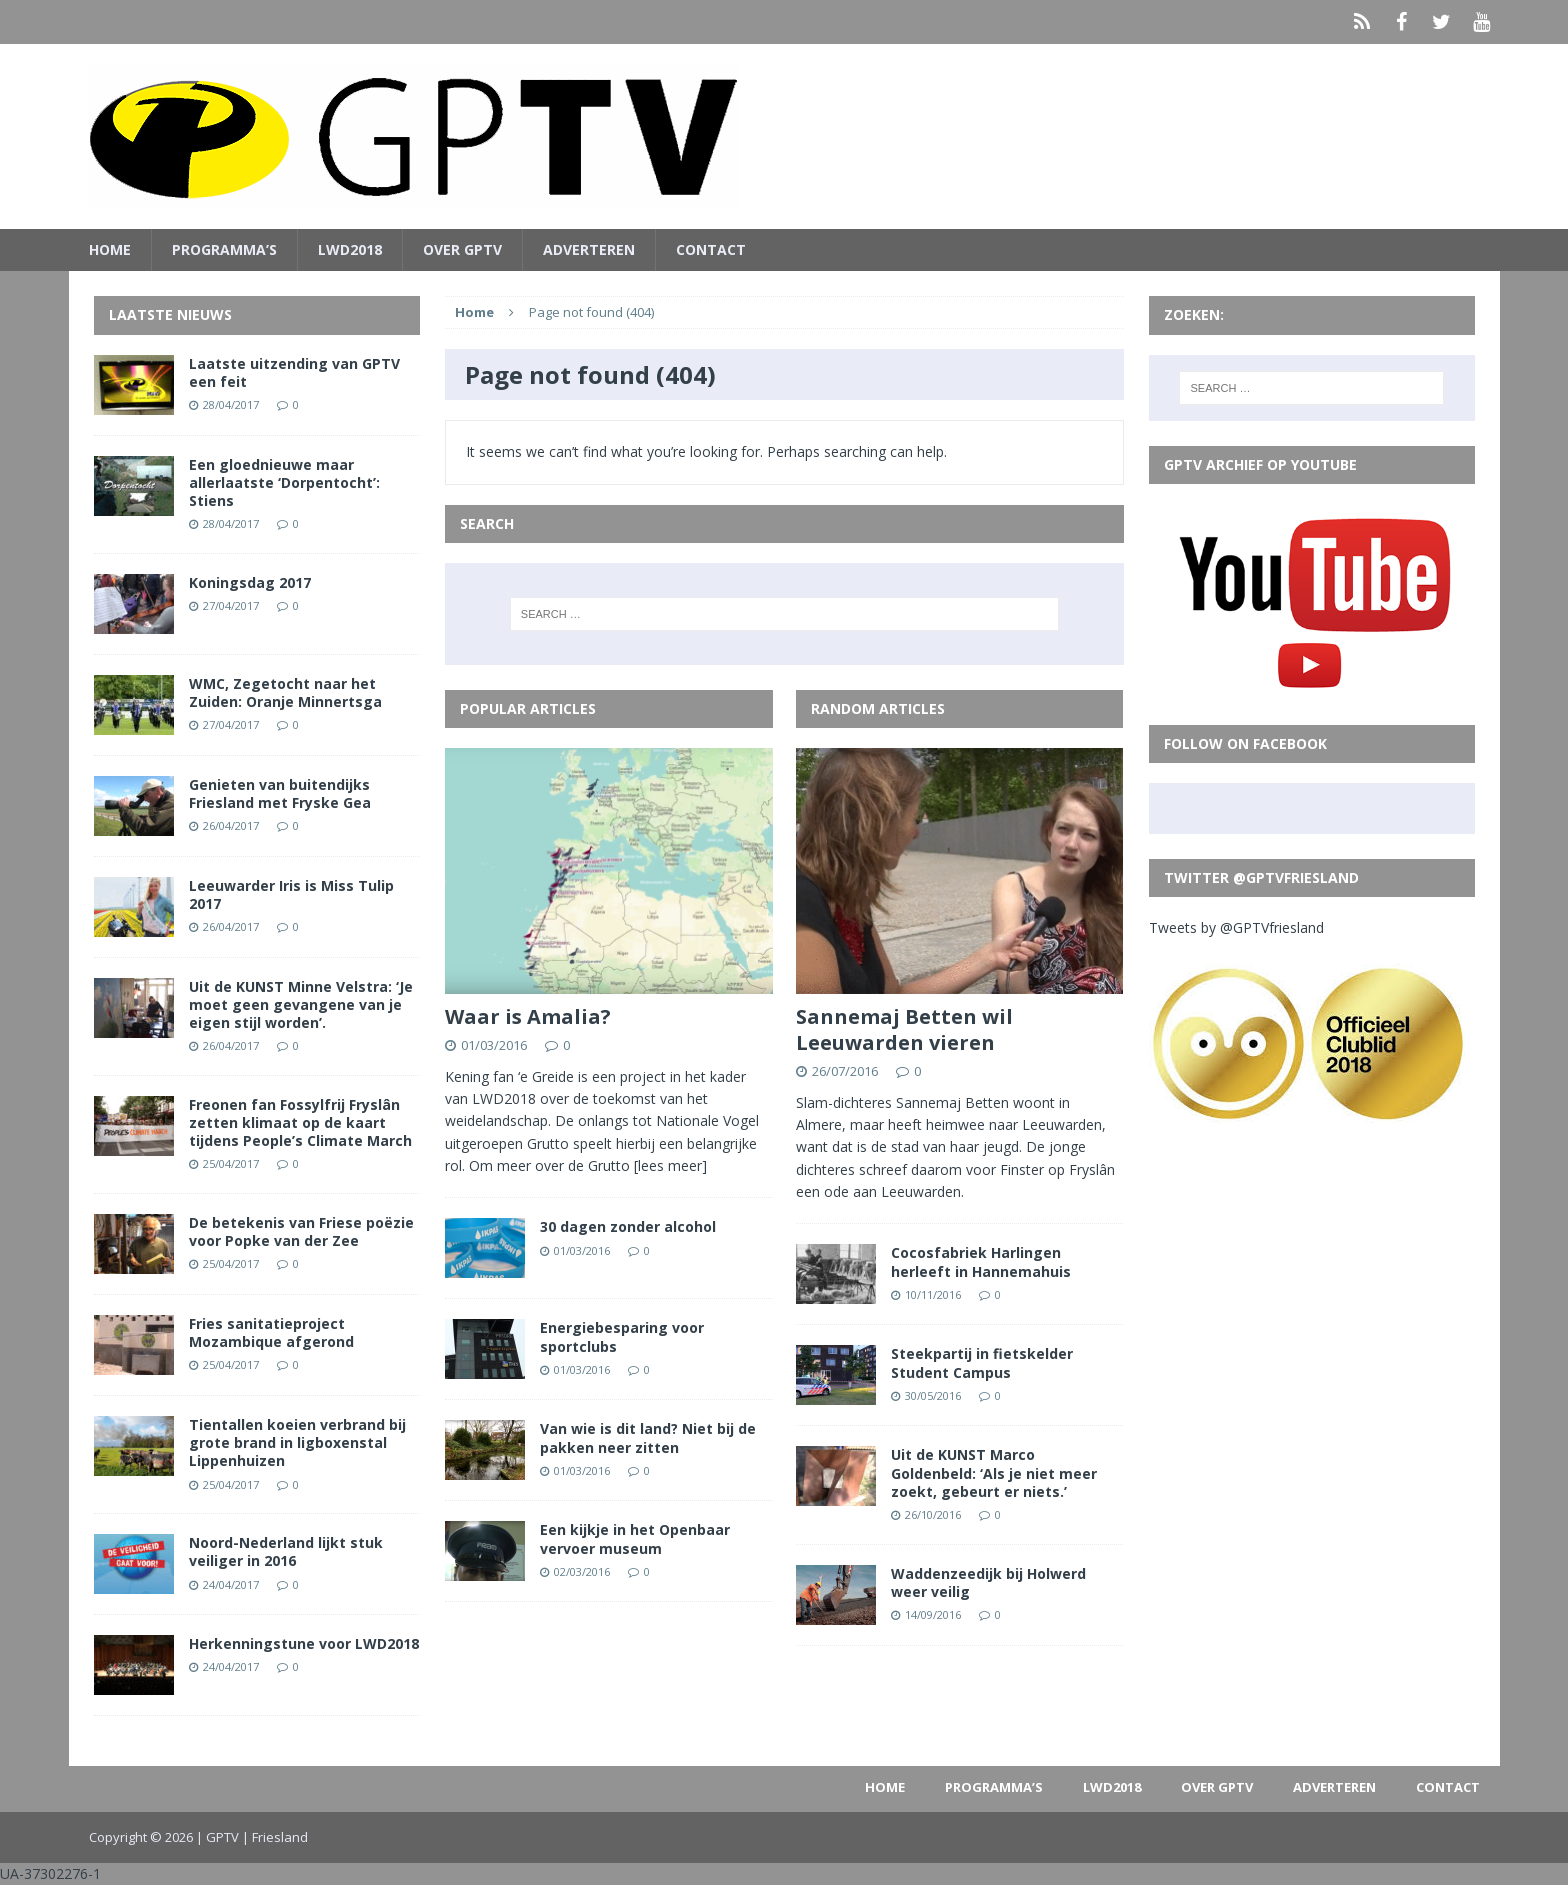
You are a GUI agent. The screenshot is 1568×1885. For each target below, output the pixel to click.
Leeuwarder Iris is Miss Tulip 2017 (291, 894)
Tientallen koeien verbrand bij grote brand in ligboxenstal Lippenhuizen (297, 1442)
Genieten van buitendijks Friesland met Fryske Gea (280, 793)
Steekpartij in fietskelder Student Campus (982, 1362)
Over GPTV (462, 249)
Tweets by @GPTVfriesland (1236, 927)
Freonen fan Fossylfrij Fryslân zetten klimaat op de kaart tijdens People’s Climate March (300, 1122)
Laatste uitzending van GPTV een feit (294, 372)
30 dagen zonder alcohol (628, 1226)
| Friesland (275, 1837)
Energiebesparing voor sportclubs (622, 1336)
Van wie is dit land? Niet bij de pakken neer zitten (648, 1437)
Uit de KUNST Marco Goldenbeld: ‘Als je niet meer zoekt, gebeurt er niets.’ (994, 1472)
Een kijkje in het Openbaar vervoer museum (635, 1538)
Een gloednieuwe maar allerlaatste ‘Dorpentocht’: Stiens (284, 482)
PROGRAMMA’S (224, 249)
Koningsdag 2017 (250, 582)
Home (110, 249)
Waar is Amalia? (528, 1016)
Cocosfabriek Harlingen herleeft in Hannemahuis (981, 1261)
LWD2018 (350, 249)
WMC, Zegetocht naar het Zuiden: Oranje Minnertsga (285, 692)
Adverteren (589, 249)
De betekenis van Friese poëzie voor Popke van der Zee (301, 1231)
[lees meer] (670, 1165)
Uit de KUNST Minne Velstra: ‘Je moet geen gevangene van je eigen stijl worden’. (301, 1004)
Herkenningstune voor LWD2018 (304, 1643)
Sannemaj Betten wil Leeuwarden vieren (904, 1029)
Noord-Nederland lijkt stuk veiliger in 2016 (286, 1551)
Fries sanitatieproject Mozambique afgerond (271, 1332)
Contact (711, 249)
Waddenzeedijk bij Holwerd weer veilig (988, 1582)
